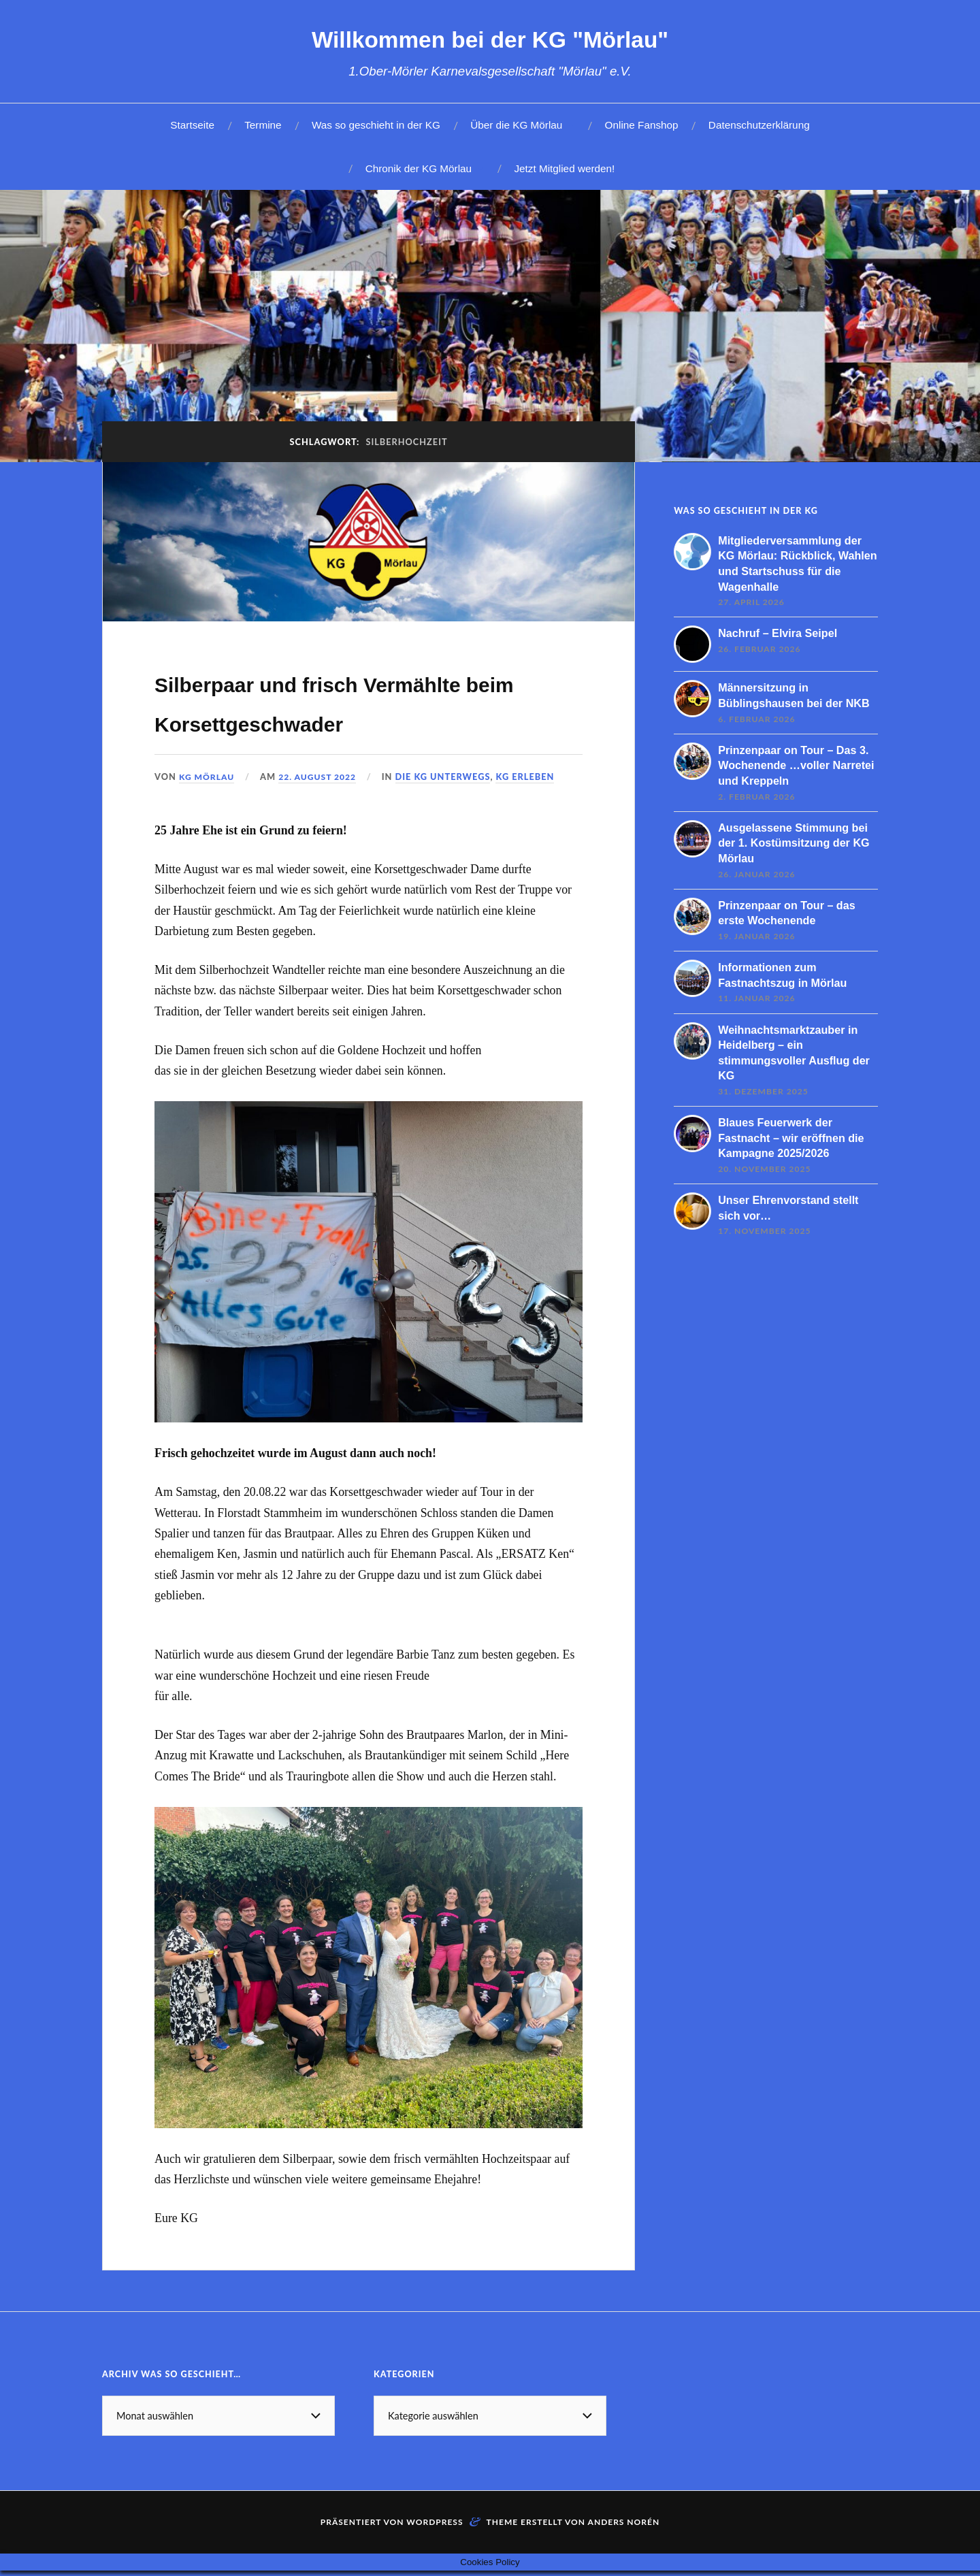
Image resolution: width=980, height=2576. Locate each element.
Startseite (192, 125)
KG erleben (531, 816)
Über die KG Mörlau (516, 125)
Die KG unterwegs (449, 816)
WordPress (434, 2561)
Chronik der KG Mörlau (418, 168)
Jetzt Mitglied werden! (564, 168)
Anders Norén (624, 2561)
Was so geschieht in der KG (376, 125)
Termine (262, 125)
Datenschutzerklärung (759, 125)
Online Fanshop (642, 125)
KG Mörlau (208, 816)
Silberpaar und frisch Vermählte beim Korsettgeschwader (304, 721)
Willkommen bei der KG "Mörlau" (489, 38)
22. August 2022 (321, 816)
